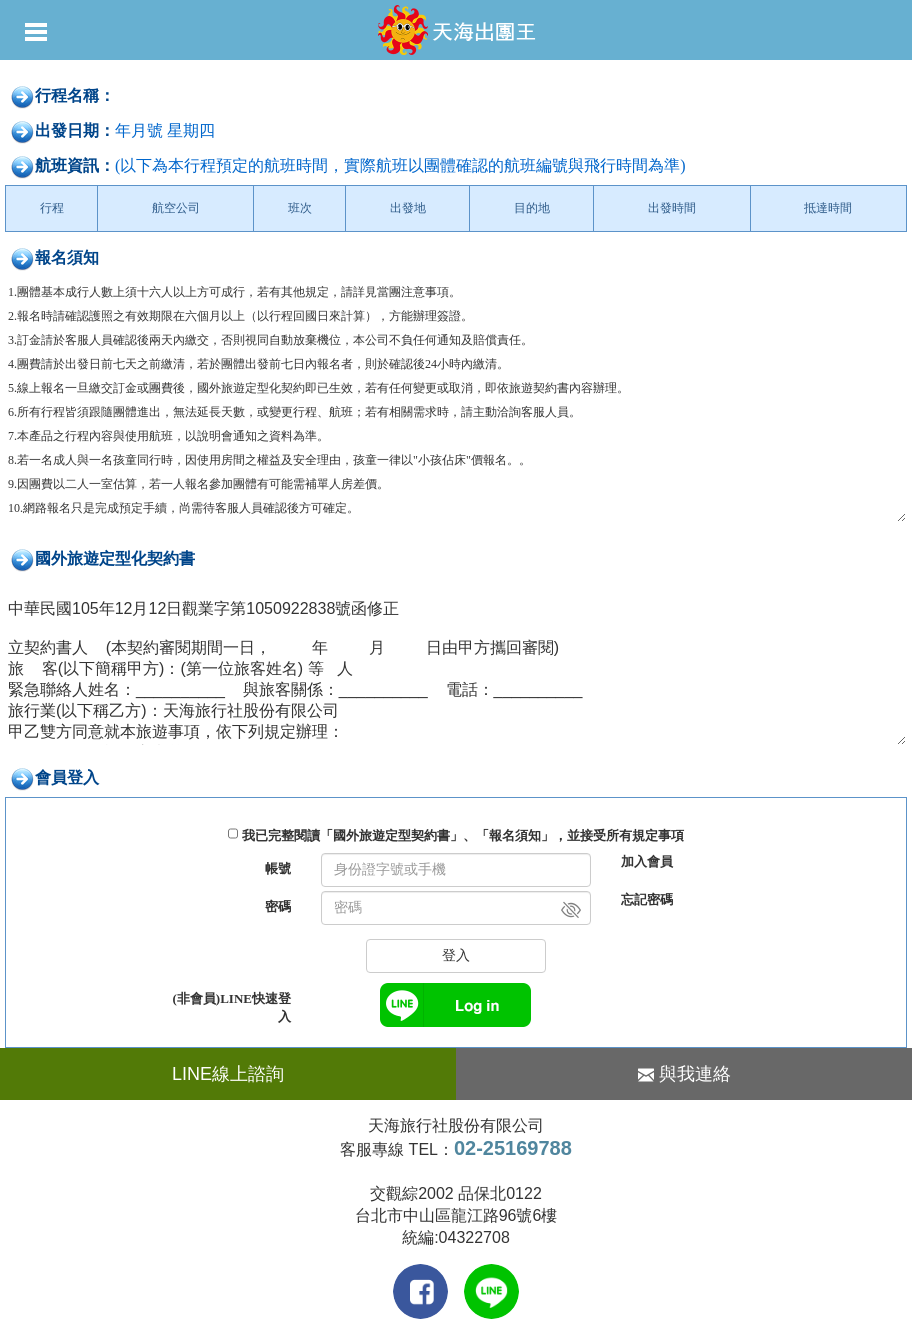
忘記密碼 (647, 899)
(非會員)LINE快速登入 (232, 1007)
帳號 (278, 868)
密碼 (278, 906)
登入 (456, 955)
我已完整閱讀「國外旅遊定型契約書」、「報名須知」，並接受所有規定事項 (463, 835)
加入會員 (647, 861)
